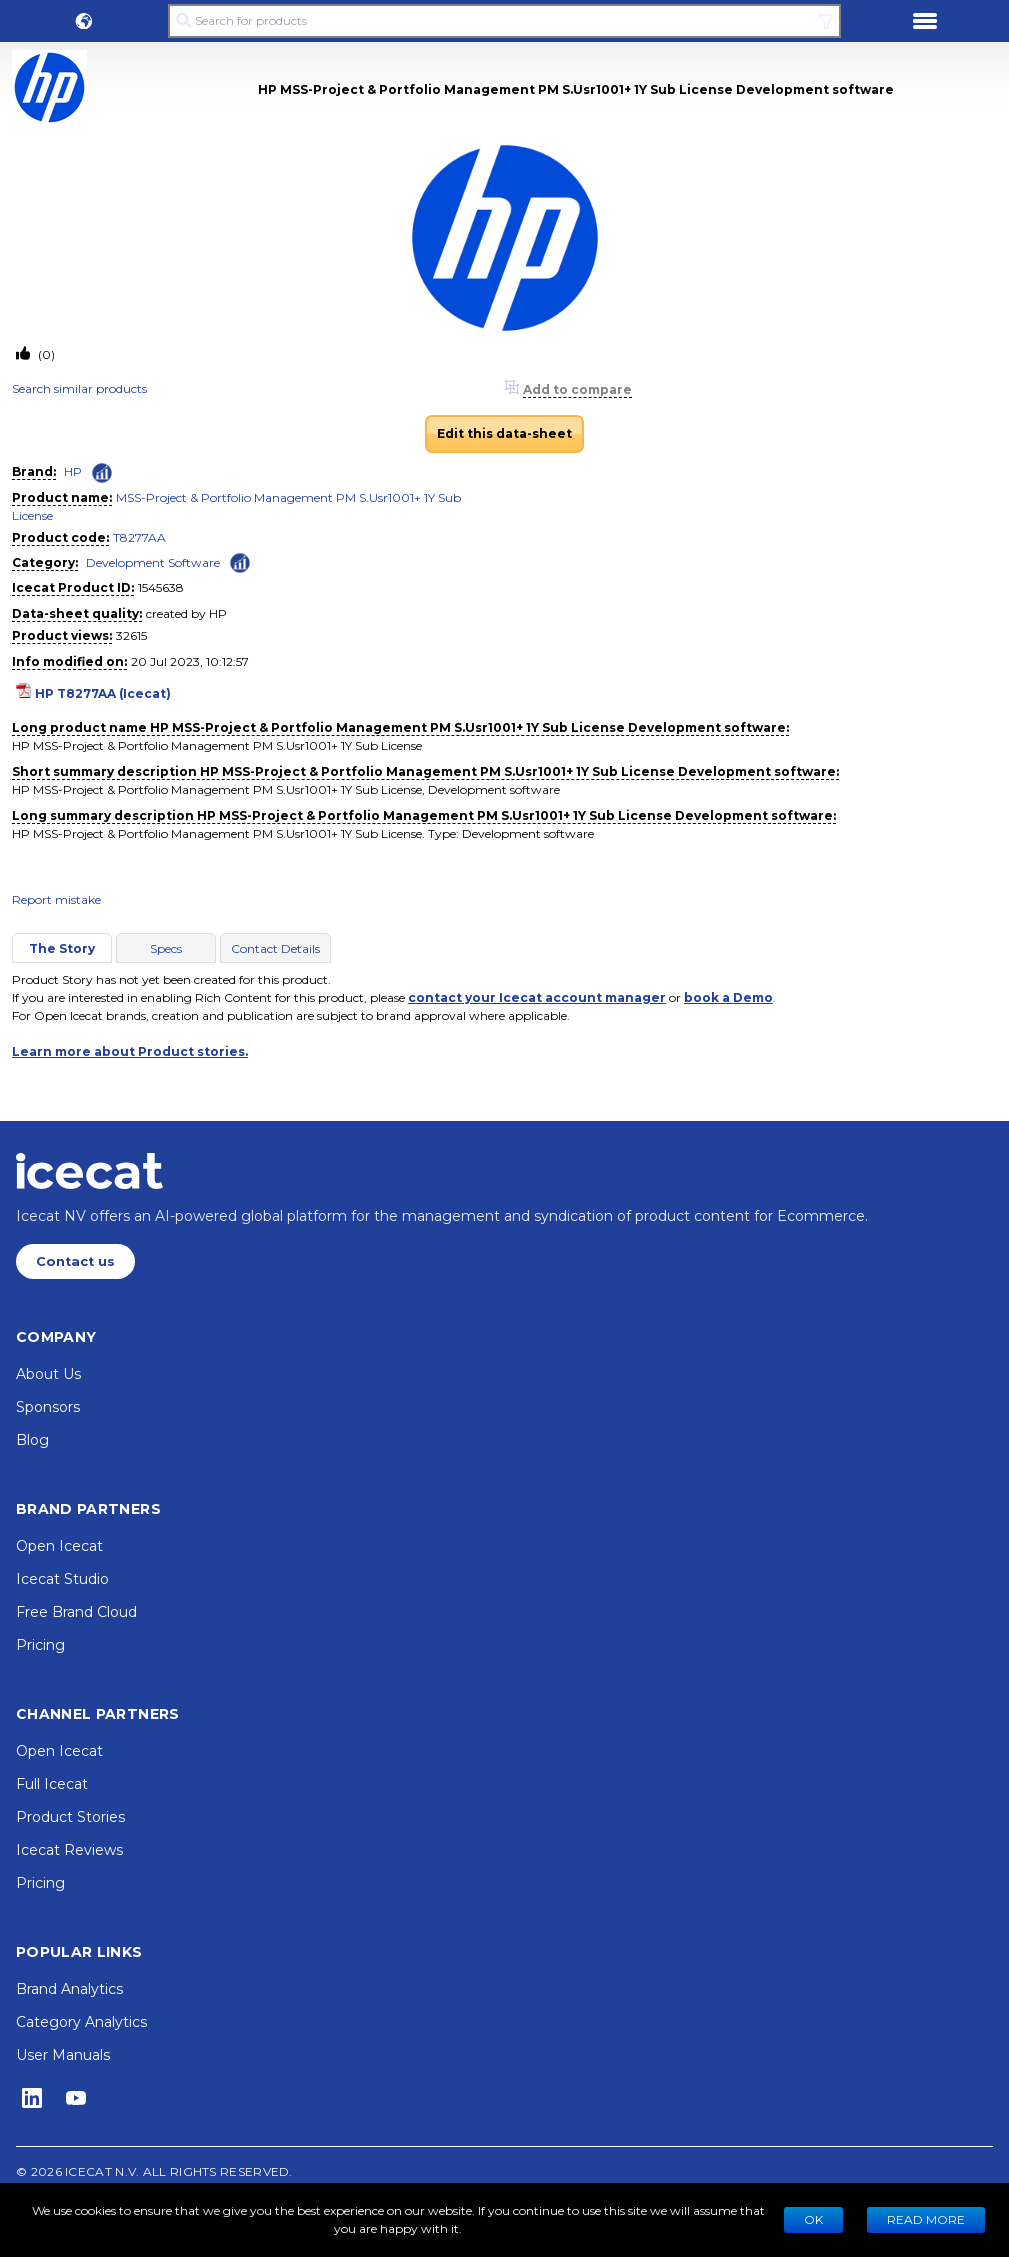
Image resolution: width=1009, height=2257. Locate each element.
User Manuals (63, 2055)
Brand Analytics (69, 1989)
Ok (813, 2219)
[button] (84, 21)
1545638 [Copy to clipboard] (161, 587)
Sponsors (48, 1407)
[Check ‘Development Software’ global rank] (240, 561)
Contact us (75, 1261)
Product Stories (70, 1817)
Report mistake (56, 899)
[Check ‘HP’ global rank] (102, 473)
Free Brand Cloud (76, 1612)
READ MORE (926, 2219)
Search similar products (79, 388)
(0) (45, 354)
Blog (32, 1440)
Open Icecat (59, 1546)
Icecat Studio (62, 1579)
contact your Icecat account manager (537, 997)
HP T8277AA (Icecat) (103, 693)
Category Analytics (81, 2022)
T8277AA (139, 537)
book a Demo (728, 997)
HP (73, 471)
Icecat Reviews (69, 1850)
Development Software (153, 562)
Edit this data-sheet (504, 433)
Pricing (40, 1645)
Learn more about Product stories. (130, 1051)
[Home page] (89, 1171)
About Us (48, 1374)
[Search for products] (504, 21)
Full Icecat (52, 1784)
